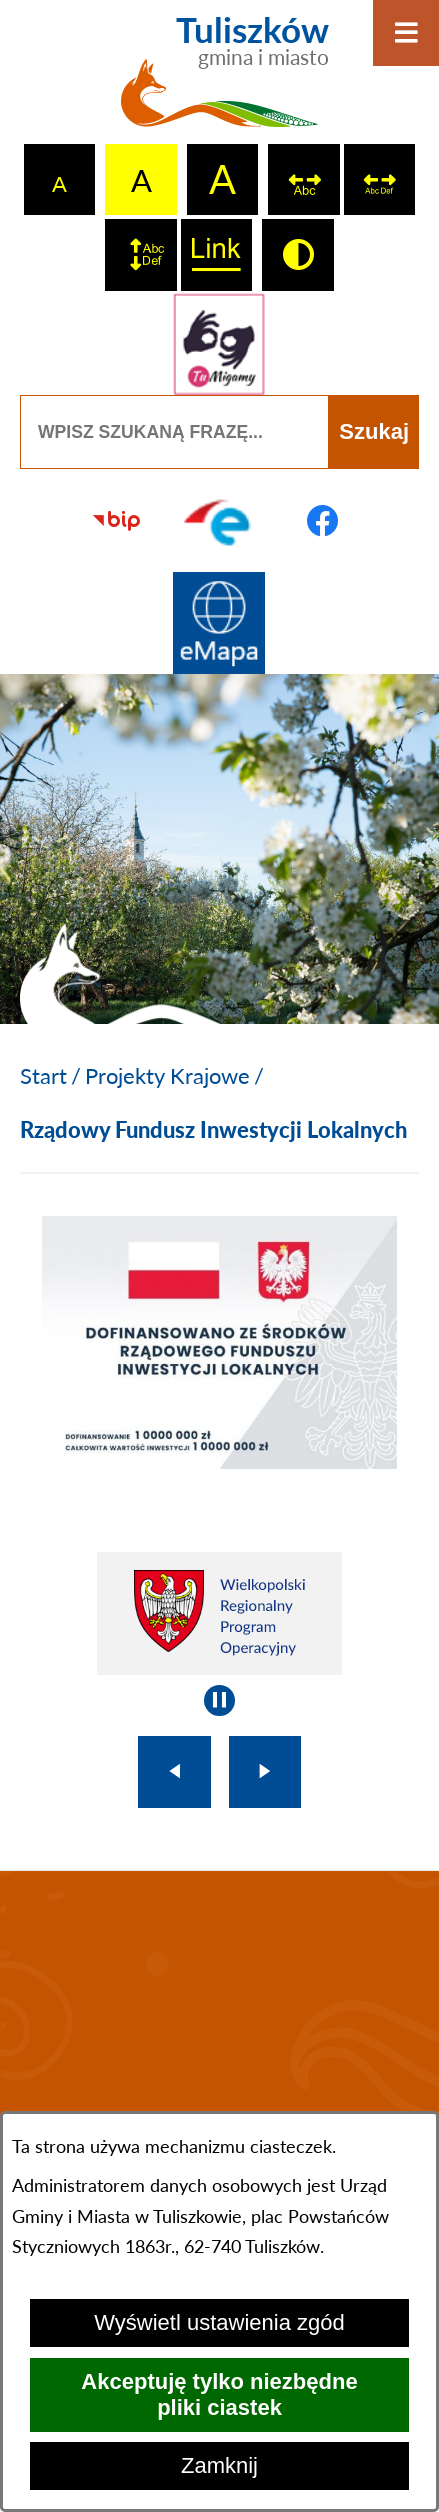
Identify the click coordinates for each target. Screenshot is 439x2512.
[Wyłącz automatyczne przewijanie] (219, 1700)
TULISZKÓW (219, 2006)
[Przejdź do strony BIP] (116, 520)
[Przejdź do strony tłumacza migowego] (219, 344)
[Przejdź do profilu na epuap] (219, 520)
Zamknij (219, 2465)
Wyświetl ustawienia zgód (219, 2322)
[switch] (304, 180)
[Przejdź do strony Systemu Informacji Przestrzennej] (219, 623)
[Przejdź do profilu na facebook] (322, 520)
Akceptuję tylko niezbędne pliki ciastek (219, 2394)
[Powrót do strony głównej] (43, 1076)
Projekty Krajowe (167, 1075)
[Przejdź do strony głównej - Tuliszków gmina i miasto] (219, 80)
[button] (219, 1460)
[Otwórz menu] (406, 33)
